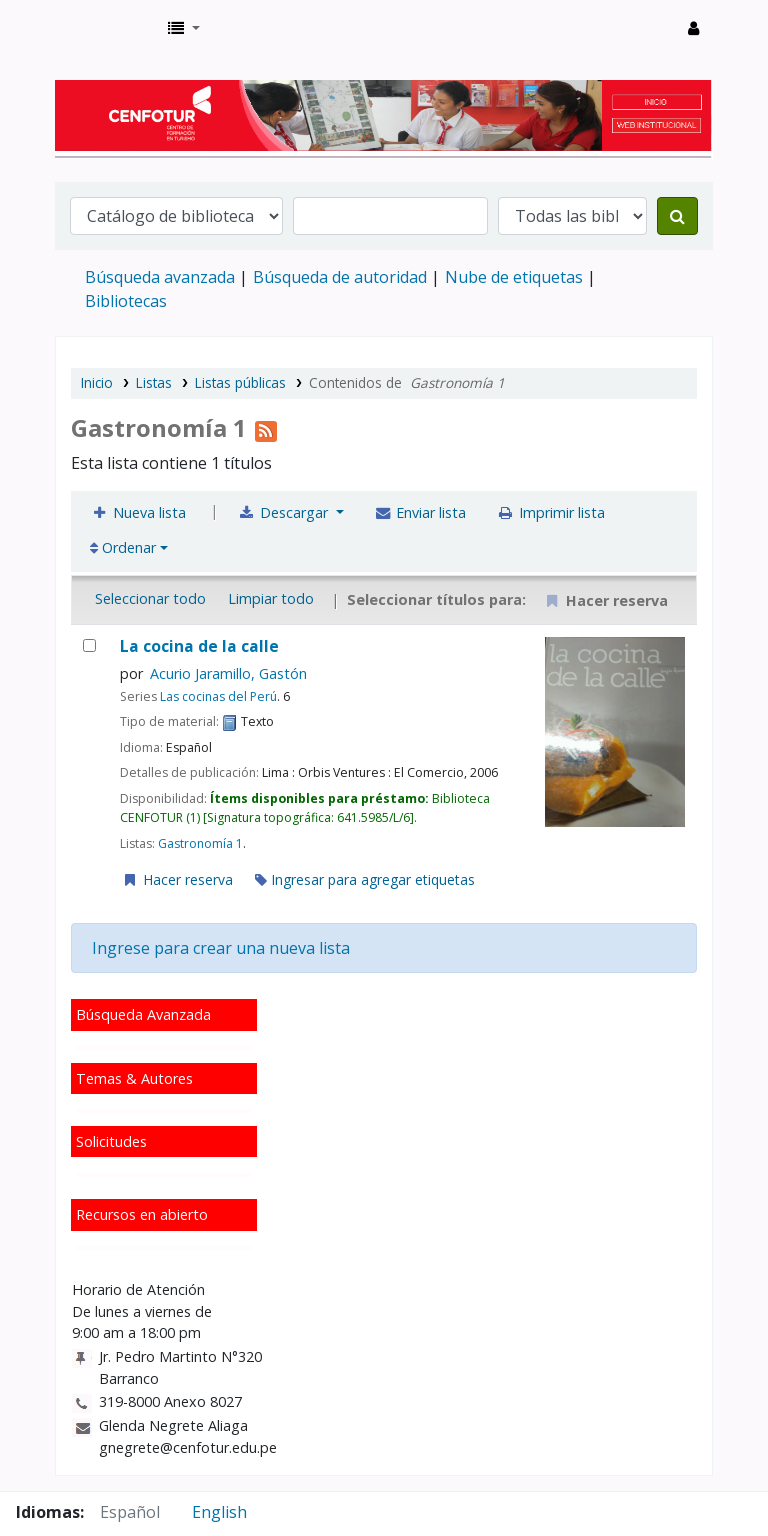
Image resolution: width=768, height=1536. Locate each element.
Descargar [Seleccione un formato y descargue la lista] (285, 512)
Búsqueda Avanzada (143, 1014)
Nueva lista (138, 512)
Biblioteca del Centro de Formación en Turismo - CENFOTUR (106, 28)
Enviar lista (420, 512)
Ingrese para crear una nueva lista (221, 948)
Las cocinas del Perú (218, 696)
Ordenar (123, 547)
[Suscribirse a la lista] (266, 427)
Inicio (97, 382)
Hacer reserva (177, 879)
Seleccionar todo (150, 598)
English (219, 1512)
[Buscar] (677, 216)
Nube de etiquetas (514, 277)
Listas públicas (240, 382)
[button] (184, 28)
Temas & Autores (134, 1078)
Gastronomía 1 (200, 843)
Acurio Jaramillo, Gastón (228, 673)
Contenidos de (407, 382)
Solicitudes (111, 1141)
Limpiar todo (271, 598)
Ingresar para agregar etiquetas (365, 879)
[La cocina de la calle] (89, 645)
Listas (154, 382)
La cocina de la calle (199, 646)
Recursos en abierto (142, 1214)
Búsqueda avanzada (160, 277)
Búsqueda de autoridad (340, 277)
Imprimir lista (550, 512)
